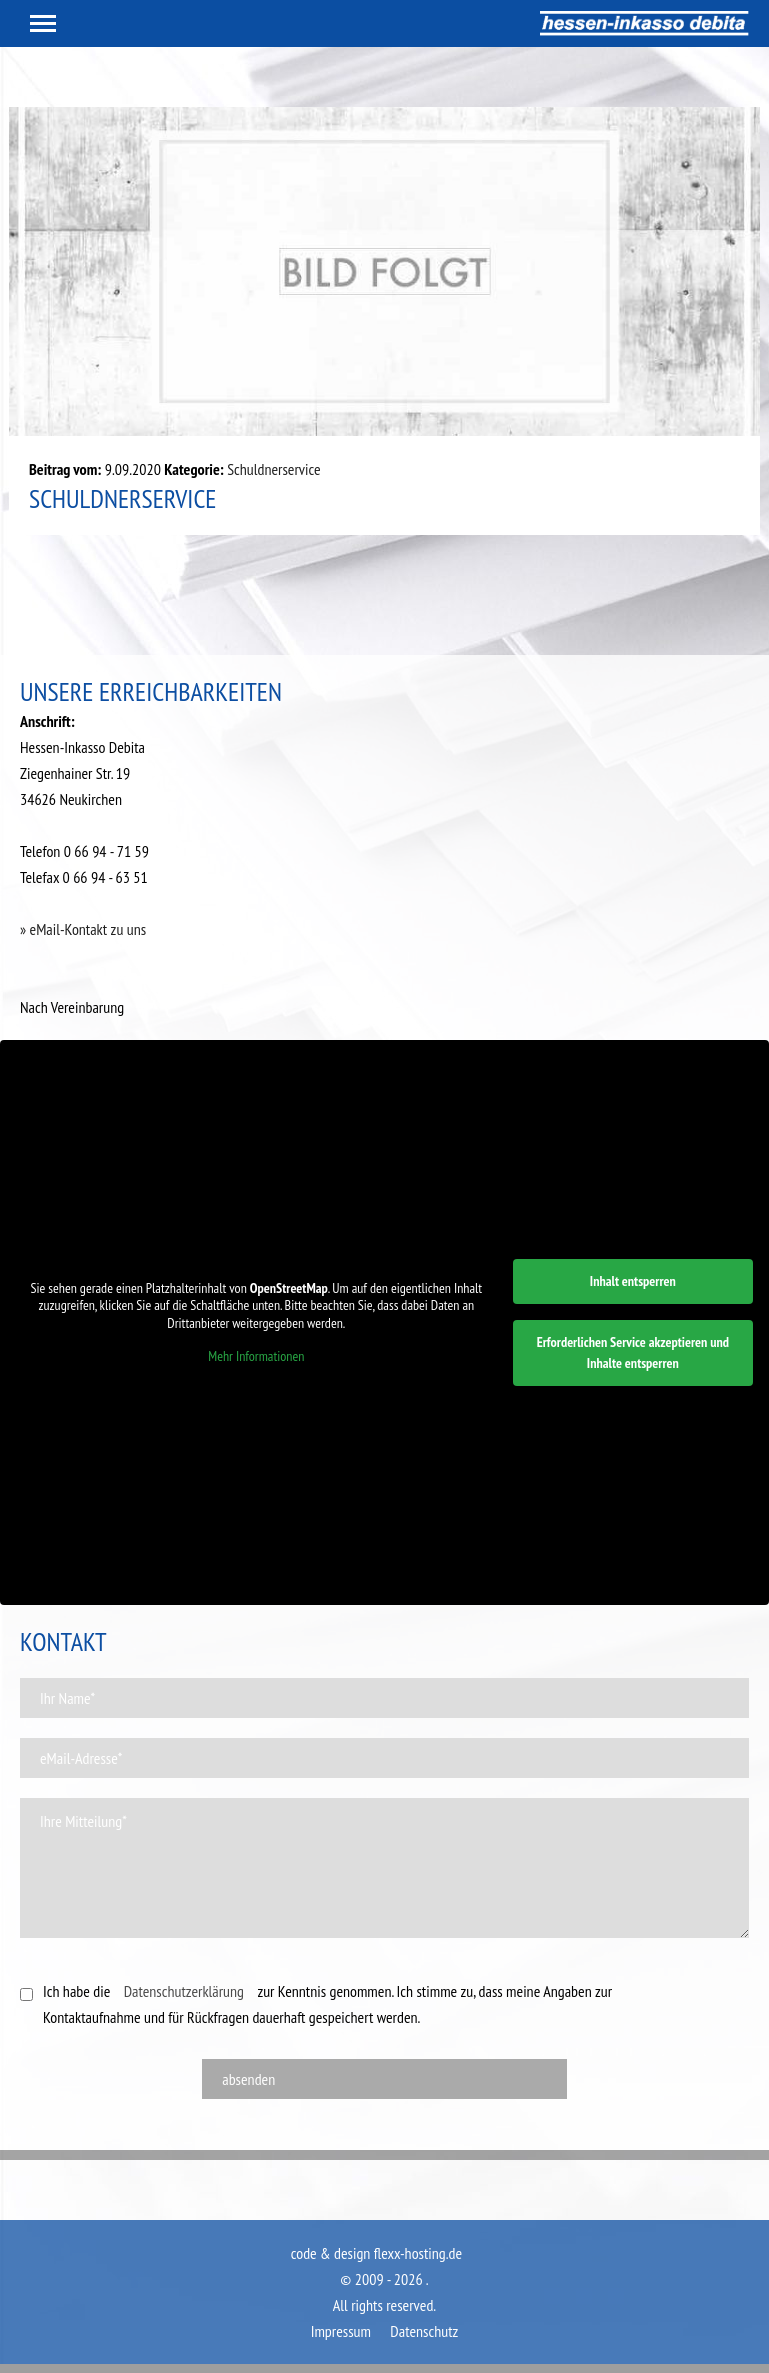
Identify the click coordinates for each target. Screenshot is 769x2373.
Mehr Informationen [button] (256, 1356)
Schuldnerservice (273, 469)
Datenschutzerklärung (184, 1991)
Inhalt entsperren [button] (633, 1281)
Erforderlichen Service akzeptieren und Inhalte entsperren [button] (633, 1352)
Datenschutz (424, 2331)
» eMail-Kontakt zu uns (83, 929)
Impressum (341, 2331)
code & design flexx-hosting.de (376, 2253)
